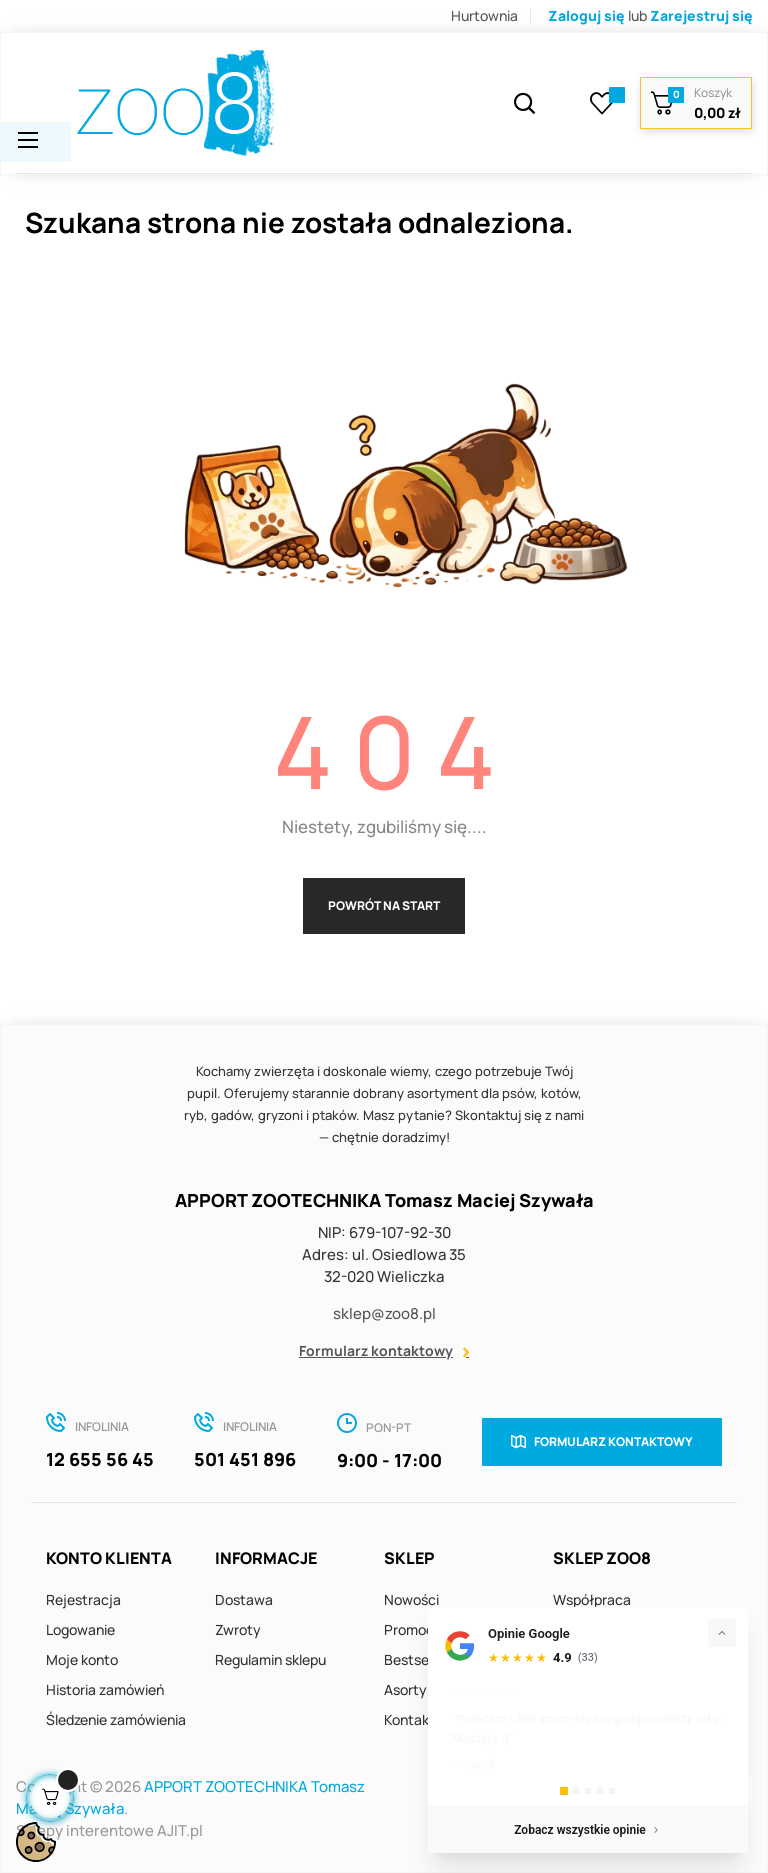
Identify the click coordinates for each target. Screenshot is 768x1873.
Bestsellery (420, 1659)
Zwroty (238, 1629)
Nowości (411, 1599)
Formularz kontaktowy (376, 1350)
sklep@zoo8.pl (384, 1313)
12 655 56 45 (100, 1459)
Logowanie (80, 1629)
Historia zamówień (105, 1689)
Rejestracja (83, 1599)
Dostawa (244, 1599)
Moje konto (82, 1659)
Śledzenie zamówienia (116, 1719)
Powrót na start (384, 905)
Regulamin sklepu (270, 1659)
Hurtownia (484, 15)
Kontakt (409, 1719)
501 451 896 (245, 1459)
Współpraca (592, 1599)
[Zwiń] (722, 1633)
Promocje (415, 1629)
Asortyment (422, 1689)
